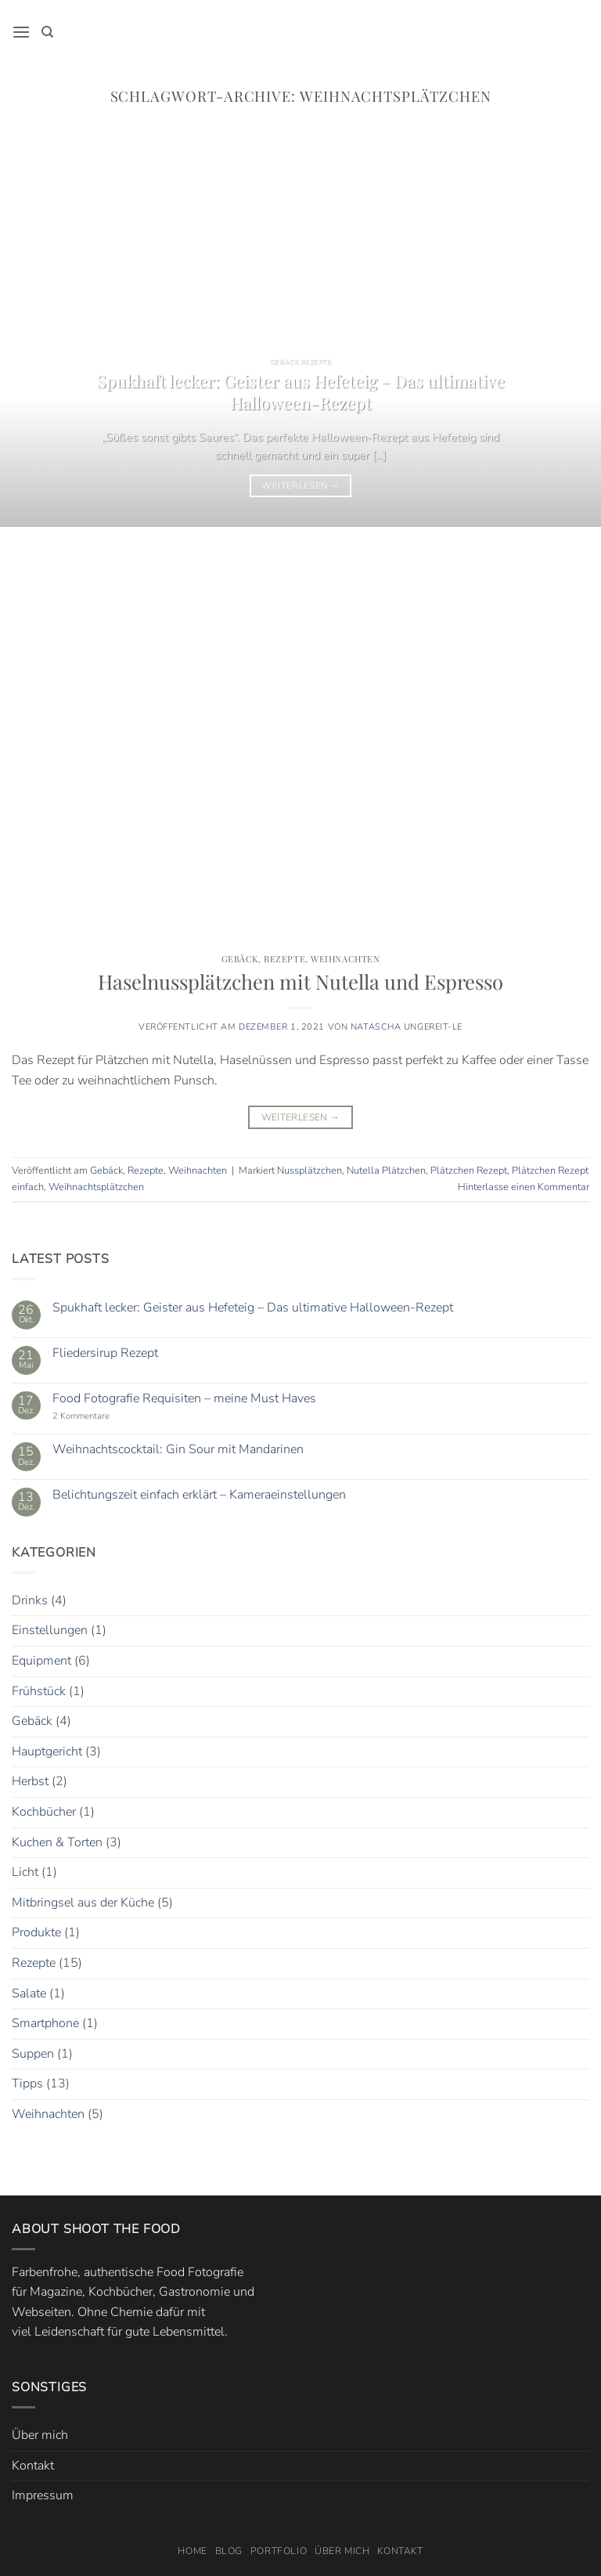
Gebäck (239, 959)
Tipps (27, 2083)
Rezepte (284, 959)
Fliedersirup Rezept (105, 1353)
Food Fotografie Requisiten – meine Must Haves (184, 1398)
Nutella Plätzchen (386, 1171)
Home (192, 2551)
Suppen (33, 2053)
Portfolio (279, 2551)
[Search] (47, 32)
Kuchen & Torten (57, 1842)
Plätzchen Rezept (468, 1171)
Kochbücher (44, 1811)
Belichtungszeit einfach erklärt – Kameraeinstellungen (199, 1495)
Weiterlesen (300, 485)
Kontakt (33, 2465)
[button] (21, 32)
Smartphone (45, 2023)
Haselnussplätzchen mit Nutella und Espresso (300, 981)
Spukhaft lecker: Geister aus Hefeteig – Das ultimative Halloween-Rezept (301, 391)
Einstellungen (50, 1630)
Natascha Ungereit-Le (406, 1027)
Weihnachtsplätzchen (96, 1187)
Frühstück (39, 1691)
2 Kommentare (100, 1416)
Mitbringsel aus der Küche (83, 1902)
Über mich (40, 2435)
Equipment (41, 1660)
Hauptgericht (47, 1751)
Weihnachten (345, 959)
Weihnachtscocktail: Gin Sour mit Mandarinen (178, 1449)
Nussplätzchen (309, 1171)
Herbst (30, 1781)
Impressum (43, 2495)
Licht (25, 1872)
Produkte (36, 1932)
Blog (229, 2551)
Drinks (30, 1600)
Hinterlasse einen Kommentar (523, 1187)
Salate (29, 1993)
